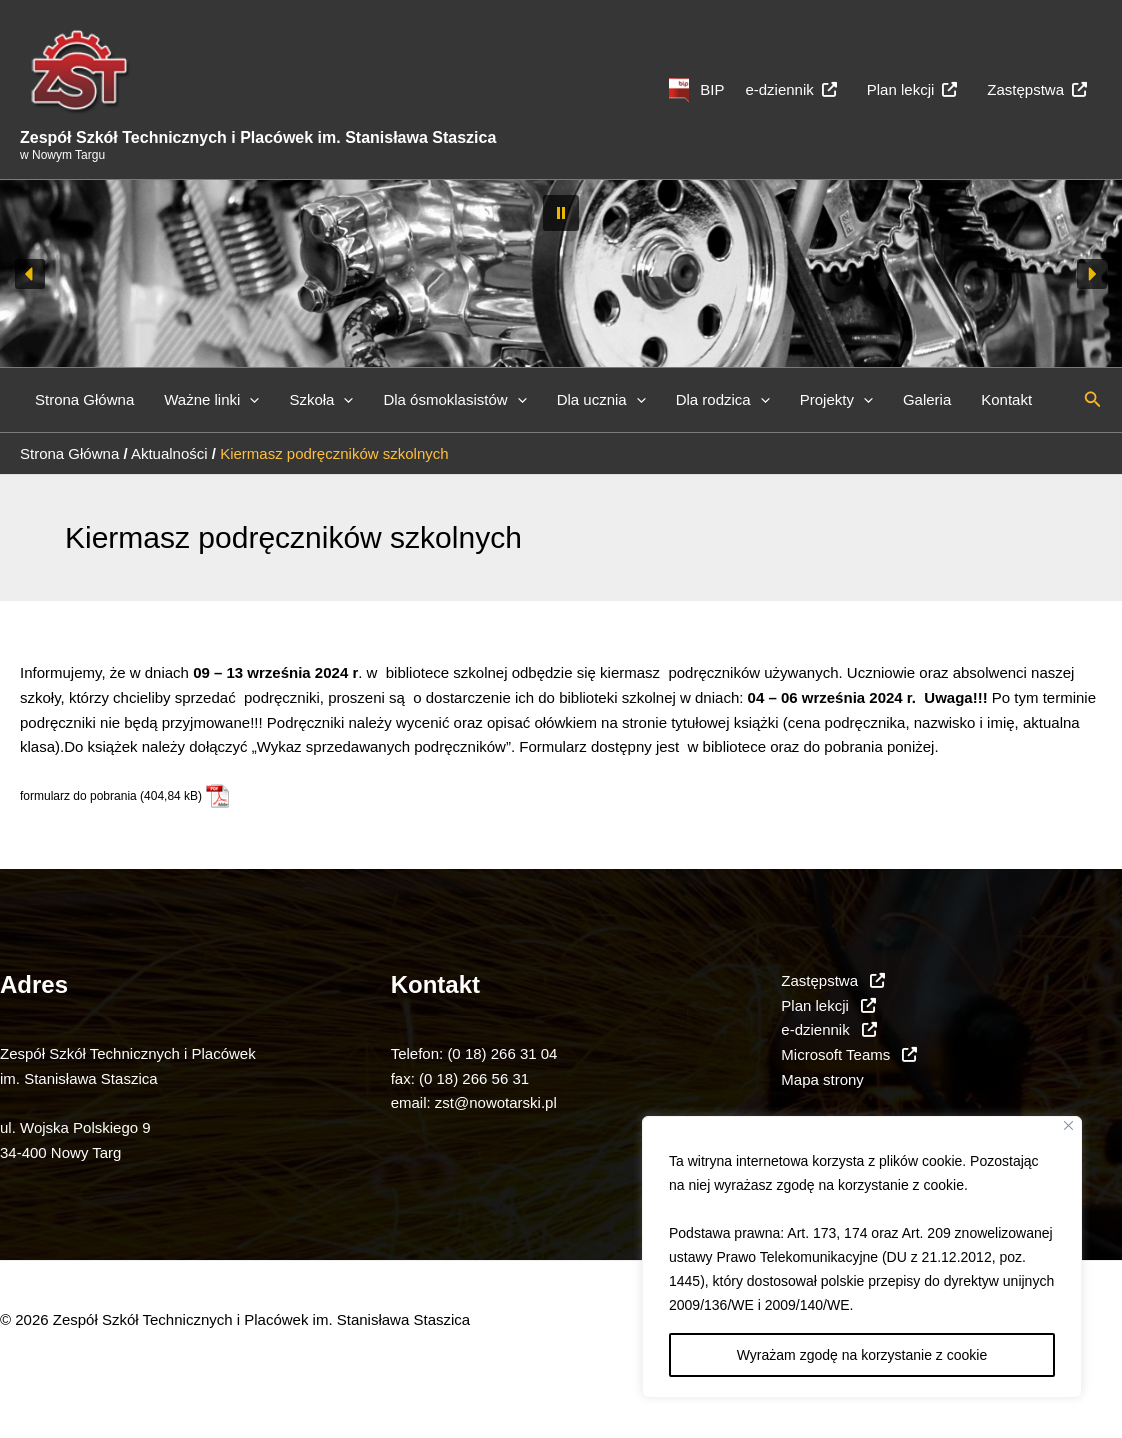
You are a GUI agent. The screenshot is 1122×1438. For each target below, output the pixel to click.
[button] (561, 213)
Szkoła (321, 400)
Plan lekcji (912, 89)
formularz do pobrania (78, 796)
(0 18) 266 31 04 (502, 1053)
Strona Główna (84, 399)
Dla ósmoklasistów (454, 400)
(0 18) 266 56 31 (474, 1078)
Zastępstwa (1037, 89)
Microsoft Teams (849, 1054)
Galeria (927, 399)
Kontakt (1006, 399)
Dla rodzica (723, 400)
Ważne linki (211, 400)
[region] (862, 1257)
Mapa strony (822, 1079)
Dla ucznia (601, 400)
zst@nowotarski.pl (496, 1102)
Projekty (836, 400)
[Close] (1068, 1125)
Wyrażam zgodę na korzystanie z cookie (862, 1355)
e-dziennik (790, 89)
